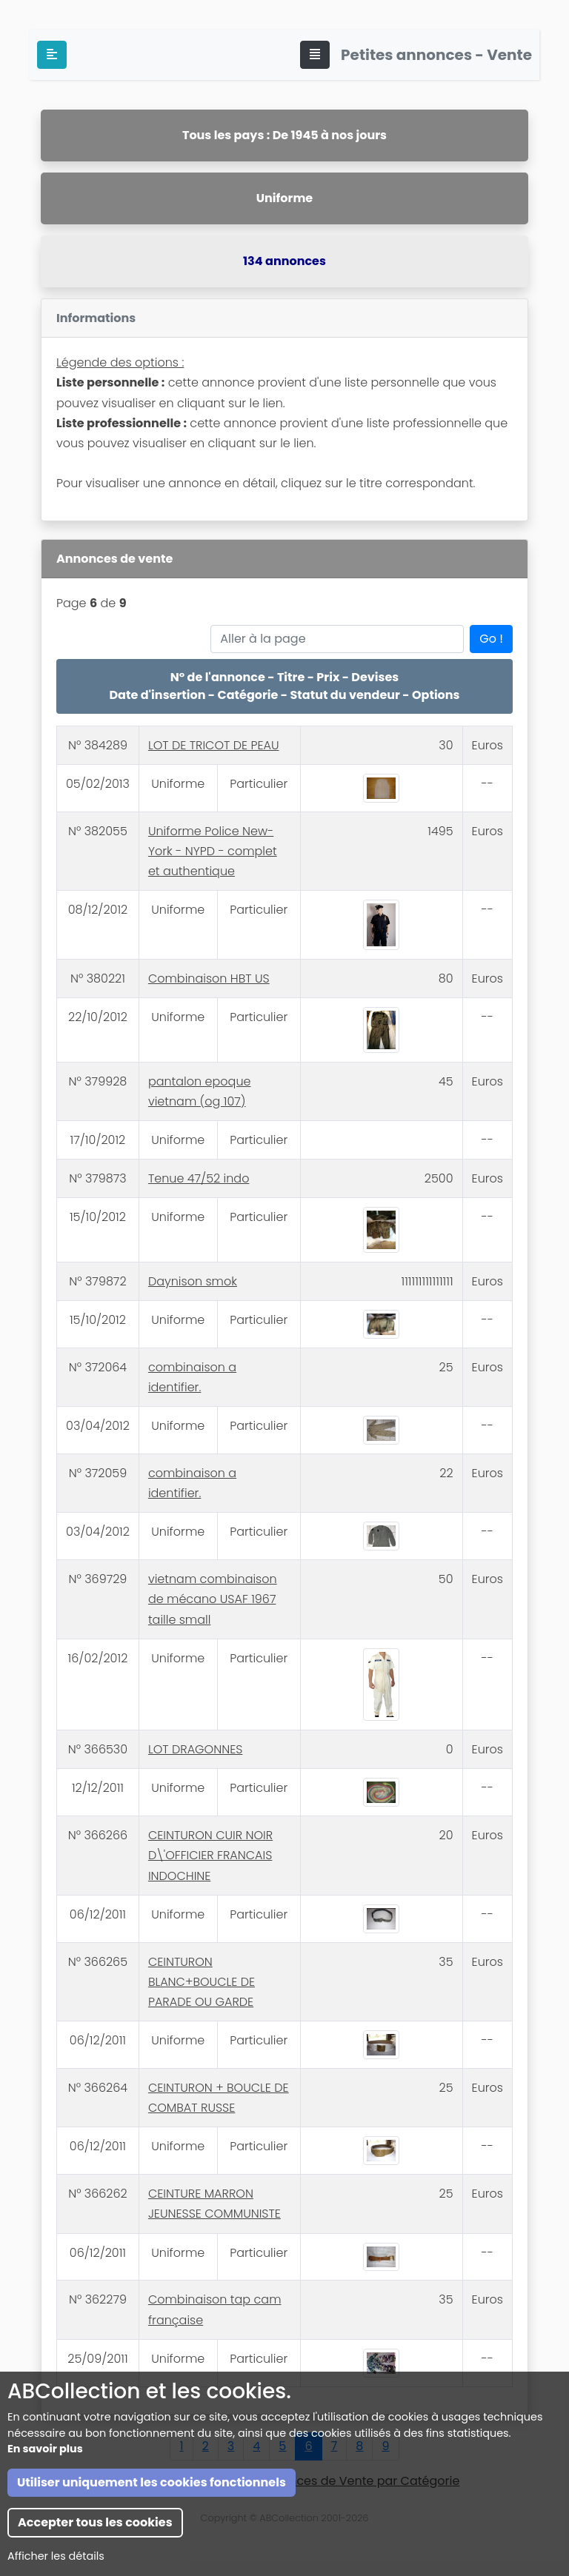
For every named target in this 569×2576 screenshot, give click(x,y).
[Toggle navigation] (315, 55)
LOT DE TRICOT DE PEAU (213, 745)
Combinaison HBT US (209, 978)
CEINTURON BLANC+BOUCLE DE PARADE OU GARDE (201, 1981)
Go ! (491, 638)
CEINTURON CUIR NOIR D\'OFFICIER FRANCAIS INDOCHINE (210, 1855)
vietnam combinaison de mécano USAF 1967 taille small (212, 1598)
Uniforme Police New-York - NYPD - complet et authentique (212, 851)
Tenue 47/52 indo (199, 1178)
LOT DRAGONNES (195, 1749)
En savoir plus (45, 2522)
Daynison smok (192, 1281)
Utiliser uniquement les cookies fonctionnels (151, 2555)
